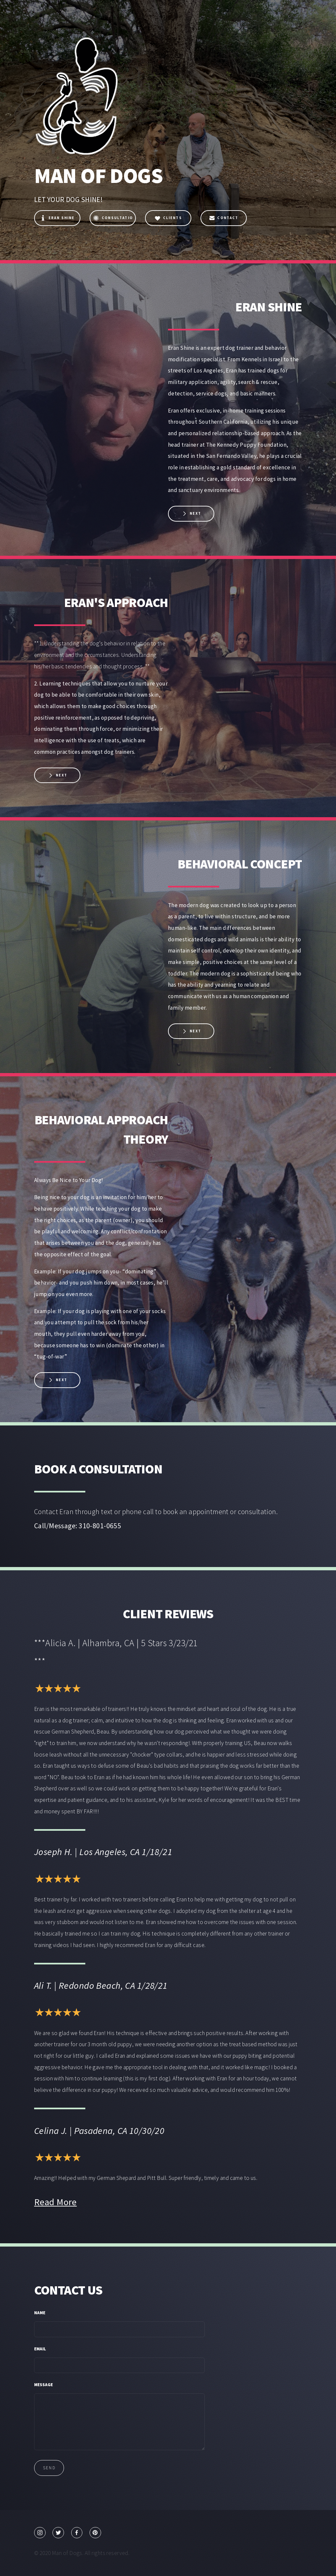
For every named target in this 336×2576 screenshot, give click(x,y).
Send (49, 2468)
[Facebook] (77, 2533)
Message (43, 2384)
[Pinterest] (95, 2533)
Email (40, 2349)
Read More (55, 2202)
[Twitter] (58, 2533)
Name (39, 2313)
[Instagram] (40, 2533)
